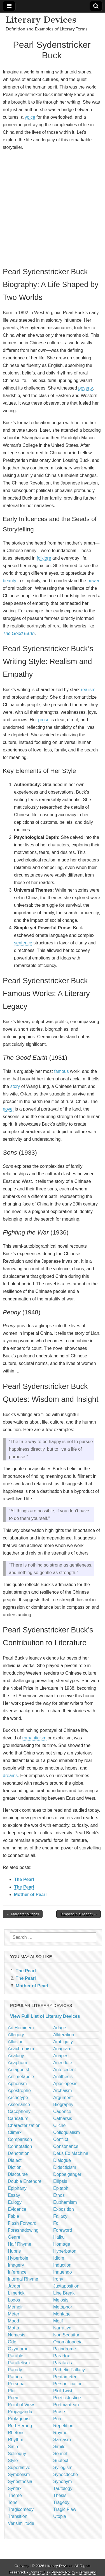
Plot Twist (62, 2390)
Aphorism (17, 2083)
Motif (58, 2321)
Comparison (20, 2139)
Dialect (15, 2160)
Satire (14, 2446)
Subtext (60, 2460)
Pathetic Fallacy (69, 2369)
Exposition (63, 2209)
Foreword (62, 2230)
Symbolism (19, 2474)
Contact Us (38, 2572)
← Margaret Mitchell (22, 1914)
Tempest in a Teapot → (78, 1914)
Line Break (64, 2293)
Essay (14, 2195)
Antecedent (64, 2069)
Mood (13, 2321)
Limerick (16, 2293)
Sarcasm (62, 2439)
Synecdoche (65, 2474)
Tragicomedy (21, 2509)
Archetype (18, 2097)
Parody (15, 2369)
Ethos (59, 2195)
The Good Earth (19, 633)
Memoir (15, 2307)
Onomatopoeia (68, 2341)
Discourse (18, 2174)
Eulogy (15, 2202)
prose (43, 719)
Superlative (19, 2467)
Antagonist (18, 2069)
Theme (15, 2495)
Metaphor (62, 2307)
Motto (13, 2328)
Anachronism (21, 2048)
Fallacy (60, 2216)
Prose (59, 2411)
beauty (9, 580)
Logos (14, 2300)
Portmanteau (66, 2404)
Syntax (15, 2488)
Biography (63, 2104)
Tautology (63, 2488)
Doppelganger (67, 2174)
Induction (62, 2265)
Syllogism (62, 2467)
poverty (85, 388)
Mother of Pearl (30, 1894)
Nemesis (16, 2335)
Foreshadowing (23, 2230)
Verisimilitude (21, 2523)
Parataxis (62, 2362)
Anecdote (62, 2062)
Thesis (59, 2495)
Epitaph (60, 2188)
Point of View (21, 2404)
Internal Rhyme (23, 2279)
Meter (13, 2314)
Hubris (14, 2251)
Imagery (16, 2265)
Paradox (61, 2355)
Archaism (62, 2090)
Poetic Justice (67, 2397)
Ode (12, 2341)
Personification (68, 2383)
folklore (44, 558)
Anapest (61, 2055)
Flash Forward (22, 2223)
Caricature (18, 2118)
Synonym (62, 2481)
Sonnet (60, 2453)
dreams (10, 1775)
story (15, 1086)
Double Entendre (24, 2181)
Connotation (20, 2146)
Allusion (16, 2041)
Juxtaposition (66, 2286)
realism (88, 689)
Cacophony (19, 2111)
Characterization (24, 2125)
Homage (61, 2244)
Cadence (62, 2111)
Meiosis (60, 2300)
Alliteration (63, 2034)
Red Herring (20, 2425)
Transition (17, 2516)
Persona (16, 2383)
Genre (14, 2237)
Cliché (59, 2125)
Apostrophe (19, 2090)
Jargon (15, 2286)
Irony (58, 2279)
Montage (62, 2314)
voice (30, 117)
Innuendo (62, 2272)
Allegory (16, 2034)
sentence (23, 942)
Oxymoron (18, 2348)
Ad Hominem (21, 2027)
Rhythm (15, 2439)
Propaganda (20, 2411)
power (93, 580)
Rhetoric (16, 2432)
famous (61, 1071)
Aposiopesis (65, 2083)
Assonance (19, 2104)
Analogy (16, 2055)
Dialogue (62, 2160)
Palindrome (64, 2348)
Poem (14, 2397)
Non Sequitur (66, 2335)
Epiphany (17, 2188)
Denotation (18, 2153)
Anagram (62, 2048)
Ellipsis (60, 2181)
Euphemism (65, 2202)
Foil (56, 2223)
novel (8, 1109)
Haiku (59, 2237)
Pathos (15, 2376)
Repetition (63, 2425)
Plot (12, 2390)
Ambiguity (63, 2041)
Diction (15, 2167)
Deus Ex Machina (70, 2153)
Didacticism (64, 2167)
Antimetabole (21, 2076)
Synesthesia (20, 2481)
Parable (15, 2355)
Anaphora (17, 2062)
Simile (59, 2446)
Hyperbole (18, 2258)
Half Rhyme (19, 2244)
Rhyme (60, 2432)
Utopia (59, 2516)
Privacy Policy (63, 2572)
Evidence (17, 2209)
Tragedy (61, 2502)
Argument (63, 2097)
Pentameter (64, 2376)
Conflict (60, 2139)
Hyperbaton (64, 2251)
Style (13, 2460)
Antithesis (63, 2076)
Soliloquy (17, 2453)
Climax (15, 2132)
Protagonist (19, 2418)
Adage (59, 2027)
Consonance (65, 2146)
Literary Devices (41, 19)
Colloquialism (66, 2132)
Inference (17, 2272)
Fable (13, 2216)
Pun (57, 2418)
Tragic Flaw (64, 2509)
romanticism (34, 1737)
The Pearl (24, 1879)
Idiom (58, 2258)
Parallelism (19, 2362)
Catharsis (62, 2118)
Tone (13, 2502)
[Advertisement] (52, 208)
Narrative (62, 2328)
